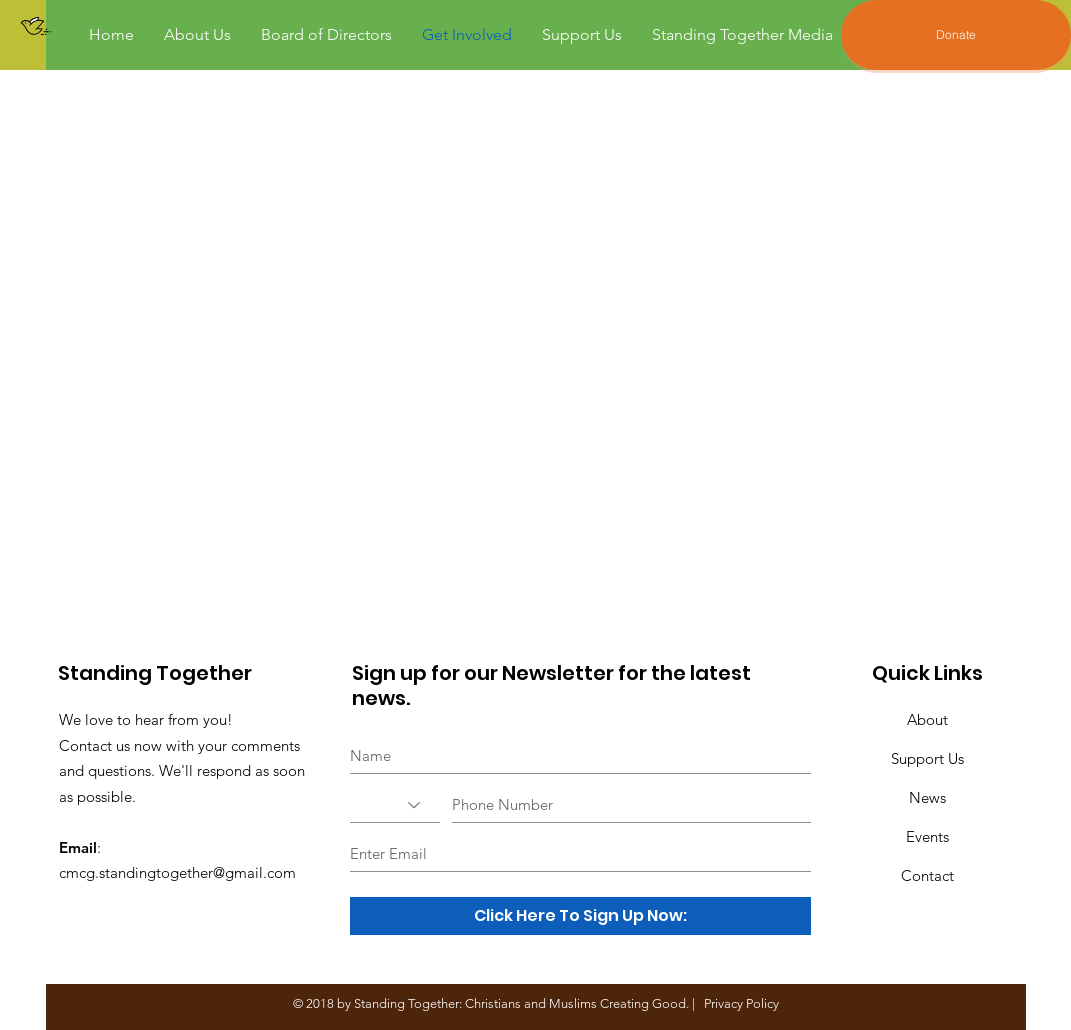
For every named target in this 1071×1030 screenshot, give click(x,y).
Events (927, 836)
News (927, 797)
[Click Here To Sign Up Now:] (580, 916)
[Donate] (956, 35)
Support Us (927, 758)
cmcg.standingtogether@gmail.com (177, 872)
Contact (927, 875)
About (927, 719)
